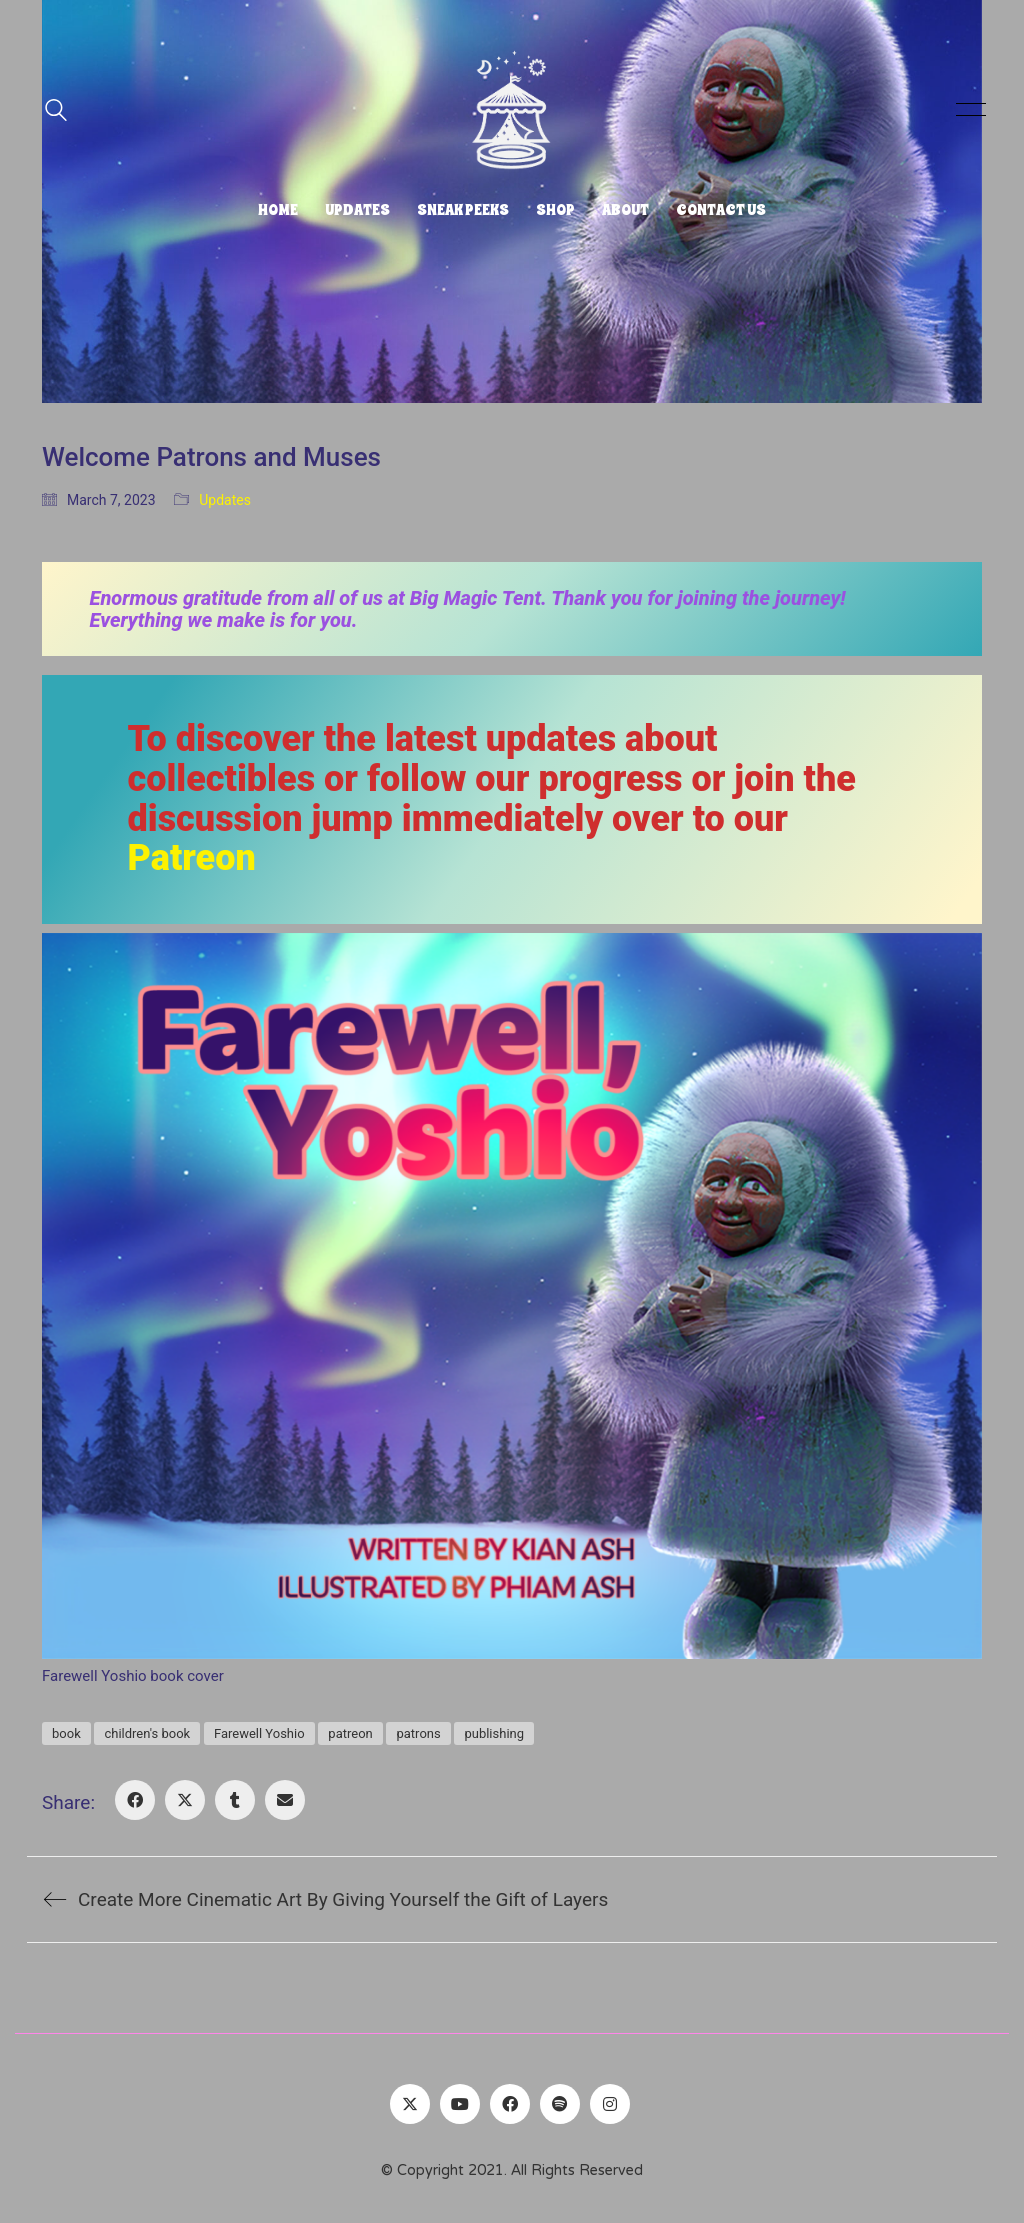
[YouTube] (460, 2104)
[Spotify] (560, 2104)
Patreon (192, 858)
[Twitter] (410, 2104)
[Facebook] (135, 1800)
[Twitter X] (185, 1800)
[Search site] (56, 112)
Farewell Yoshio (259, 1733)
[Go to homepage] (512, 110)
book (66, 1733)
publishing (494, 1733)
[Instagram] (610, 2104)
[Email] (285, 1800)
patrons (418, 1733)
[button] (967, 110)
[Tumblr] (235, 1800)
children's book (147, 1733)
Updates (225, 500)
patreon (350, 1733)
